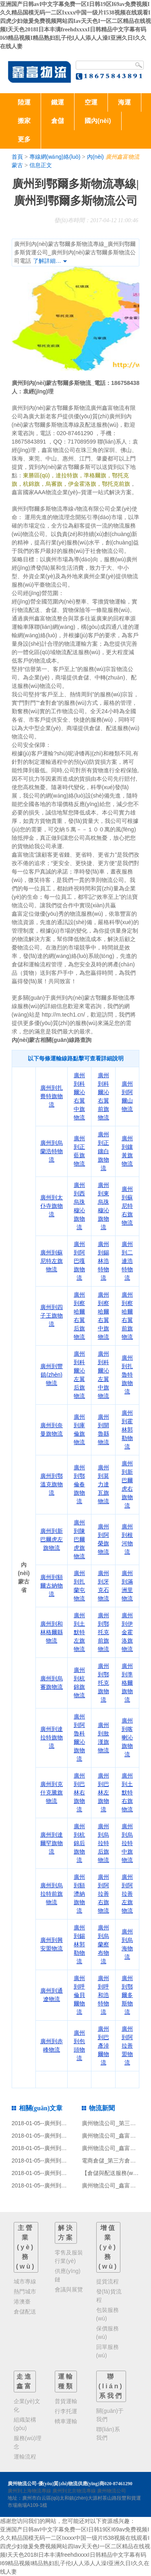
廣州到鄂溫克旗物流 (51, 1484)
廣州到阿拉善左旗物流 (127, 1894)
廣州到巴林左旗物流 (103, 1792)
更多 (24, 139)
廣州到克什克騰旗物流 (51, 1792)
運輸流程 (25, 2456)
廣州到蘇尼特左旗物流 (51, 1261)
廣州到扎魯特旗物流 (127, 1374)
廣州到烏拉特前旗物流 (51, 1893)
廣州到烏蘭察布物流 (103, 1944)
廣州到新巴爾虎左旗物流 (51, 1539)
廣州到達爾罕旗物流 (51, 1843)
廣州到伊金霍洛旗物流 (127, 1632)
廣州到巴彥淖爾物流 (103, 2046)
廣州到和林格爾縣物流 (51, 1632)
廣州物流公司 (111, 2491)
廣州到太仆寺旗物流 (51, 1205)
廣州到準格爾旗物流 (127, 1683)
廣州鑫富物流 (122, 156)
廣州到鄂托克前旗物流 (103, 1632)
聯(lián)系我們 (111, 2386)
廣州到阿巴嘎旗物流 (79, 1261)
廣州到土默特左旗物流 (79, 1632)
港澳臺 (22, 2301)
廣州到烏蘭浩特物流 (51, 1151)
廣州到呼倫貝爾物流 (79, 1995)
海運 (124, 102)
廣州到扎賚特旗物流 (51, 1096)
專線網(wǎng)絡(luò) (55, 156)
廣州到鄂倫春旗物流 (79, 1484)
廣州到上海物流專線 (29, 2491)
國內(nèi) (98, 120)
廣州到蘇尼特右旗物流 (127, 1206)
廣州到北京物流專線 (74, 2491)
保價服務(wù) (107, 2332)
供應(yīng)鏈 (68, 2275)
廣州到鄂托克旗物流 (103, 1683)
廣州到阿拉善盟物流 (127, 2046)
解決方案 (66, 2232)
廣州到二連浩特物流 (127, 1261)
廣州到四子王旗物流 (51, 1315)
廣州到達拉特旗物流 (51, 1737)
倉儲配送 (25, 2311)
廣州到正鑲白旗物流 (103, 1151)
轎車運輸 (66, 2421)
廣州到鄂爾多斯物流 (127, 1995)
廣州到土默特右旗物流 (127, 1792)
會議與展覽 (69, 2289)
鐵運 (57, 102)
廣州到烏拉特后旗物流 (103, 1843)
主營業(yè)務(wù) (26, 2247)
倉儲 (57, 120)
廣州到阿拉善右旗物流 (103, 1894)
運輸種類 (66, 2381)
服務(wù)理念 (27, 2442)
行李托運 (66, 2411)
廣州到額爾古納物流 (51, 1585)
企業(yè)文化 (27, 2405)
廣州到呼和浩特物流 (103, 1995)
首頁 (17, 156)
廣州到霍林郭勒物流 (127, 1430)
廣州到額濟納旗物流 (79, 1894)
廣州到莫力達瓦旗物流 (103, 1484)
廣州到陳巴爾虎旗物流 (79, 1539)
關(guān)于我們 (110, 2415)
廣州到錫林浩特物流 (103, 1261)
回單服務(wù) (107, 2351)
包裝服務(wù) (107, 2314)
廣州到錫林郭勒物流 (79, 1944)
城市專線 (25, 2281)
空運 (91, 102)
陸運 (24, 102)
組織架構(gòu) (25, 2423)
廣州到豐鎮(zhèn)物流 (51, 1374)
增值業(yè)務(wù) (108, 2247)
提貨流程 (107, 2281)
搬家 (24, 120)
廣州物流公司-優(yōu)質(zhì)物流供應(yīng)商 (56, 2483)
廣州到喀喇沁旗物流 (127, 1737)
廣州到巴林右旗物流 (79, 1792)
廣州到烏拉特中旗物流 (127, 1843)
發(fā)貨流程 (109, 2295)
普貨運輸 (66, 2401)
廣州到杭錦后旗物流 (79, 1843)
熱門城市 (25, 2291)
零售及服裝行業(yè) (69, 2256)
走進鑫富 (25, 2381)
